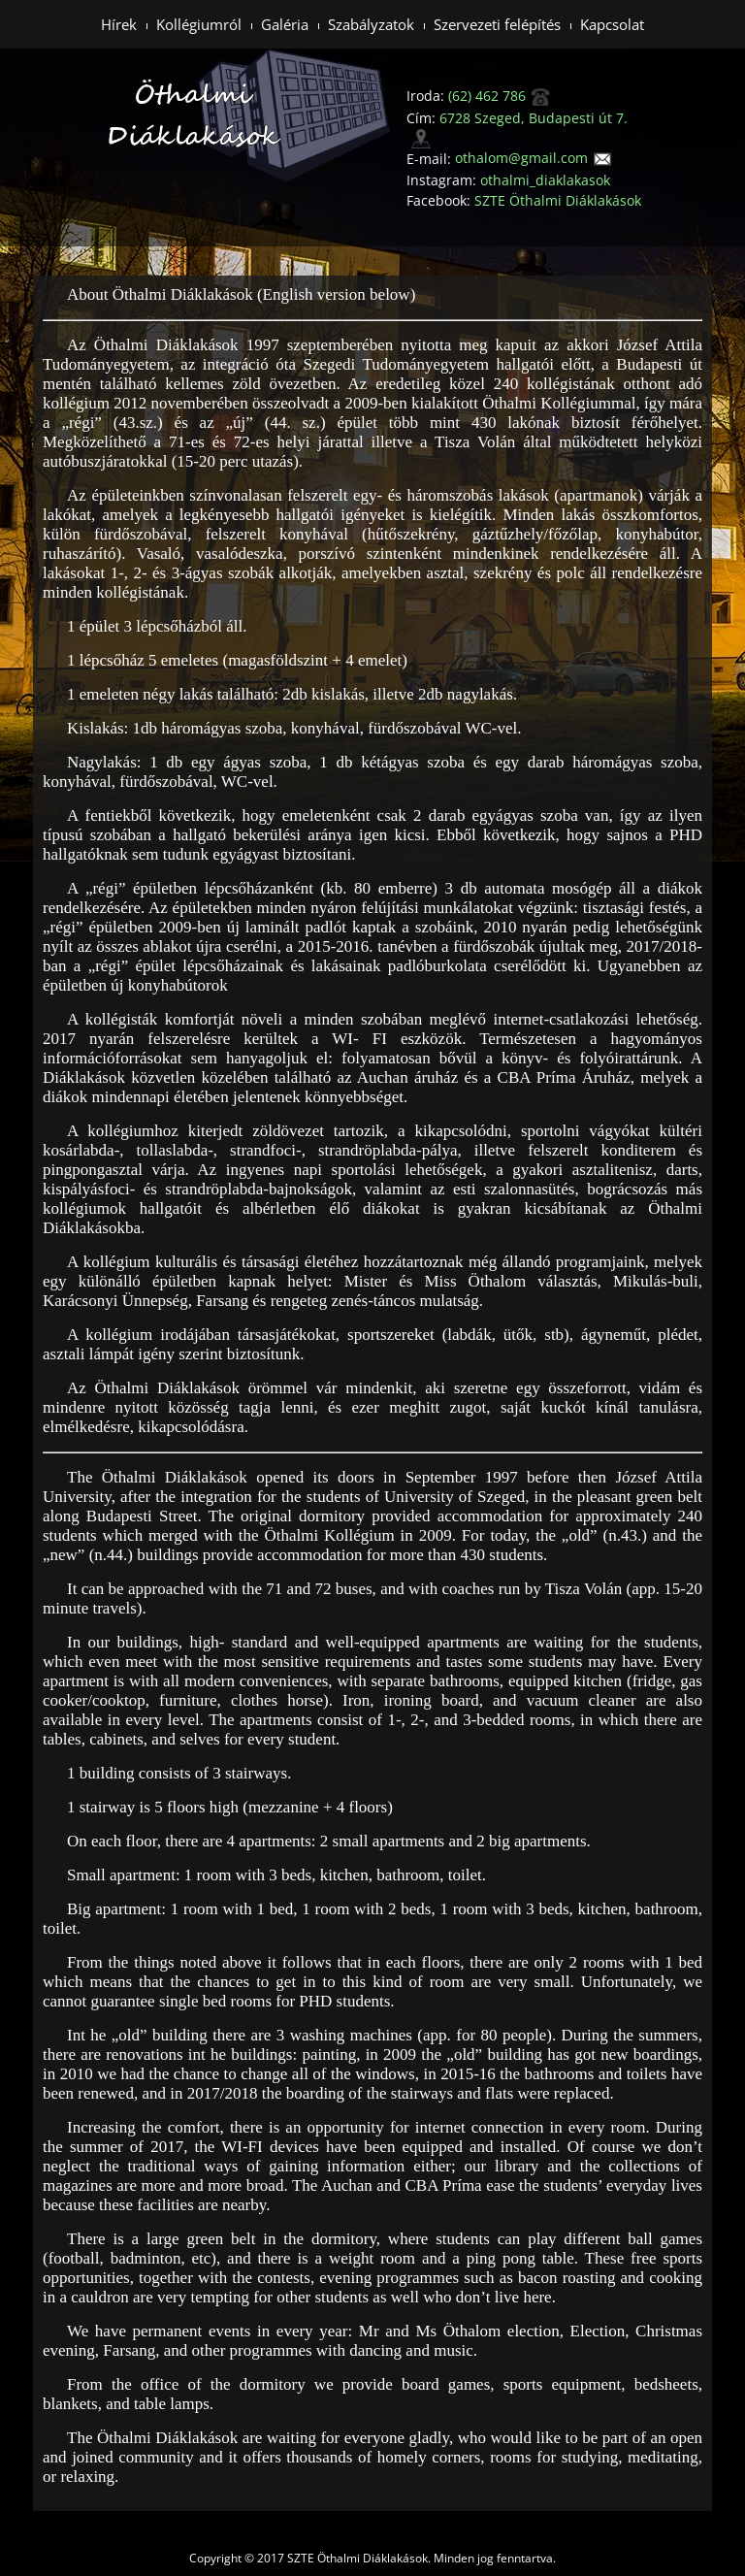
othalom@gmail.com (533, 157)
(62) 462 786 (499, 95)
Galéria (284, 24)
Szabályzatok (371, 24)
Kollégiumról (199, 24)
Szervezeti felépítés (497, 24)
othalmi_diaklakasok (545, 180)
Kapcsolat (612, 24)
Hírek (119, 24)
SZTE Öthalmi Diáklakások (557, 200)
